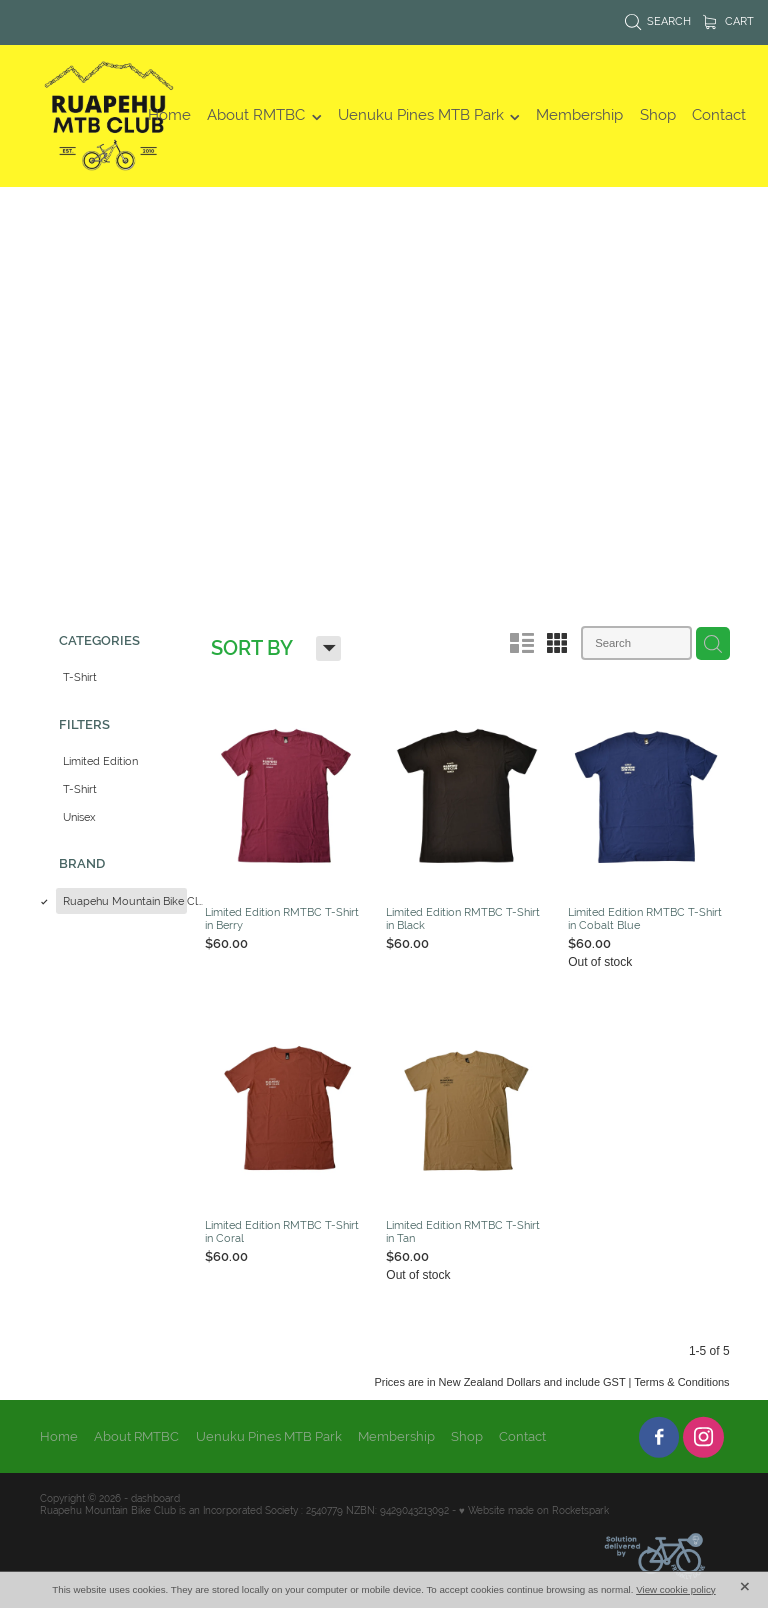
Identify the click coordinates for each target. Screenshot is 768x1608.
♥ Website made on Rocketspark (534, 1504)
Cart (729, 21)
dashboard (155, 1493)
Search (658, 21)
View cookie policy (676, 1589)
